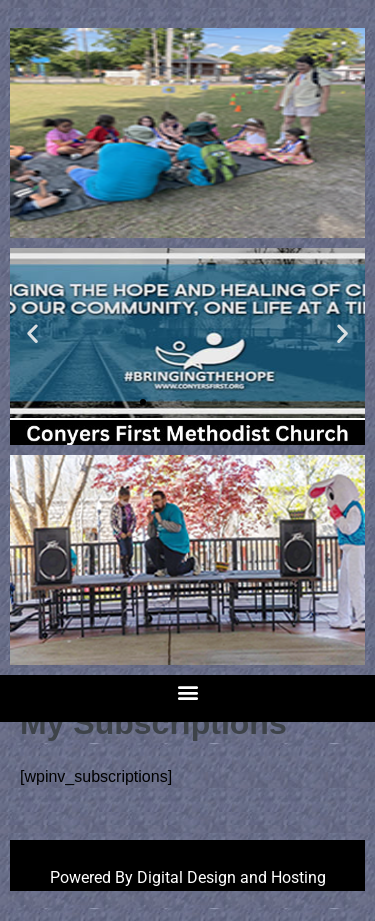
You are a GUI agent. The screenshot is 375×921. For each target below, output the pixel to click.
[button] (32, 333)
